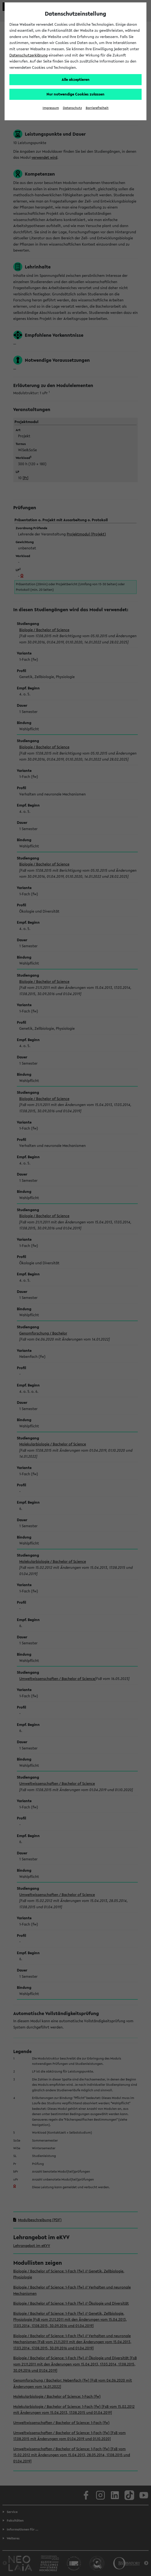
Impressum (51, 108)
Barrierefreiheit (97, 108)
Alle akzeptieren (76, 79)
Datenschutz (72, 108)
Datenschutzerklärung (28, 55)
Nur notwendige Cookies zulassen (75, 94)
